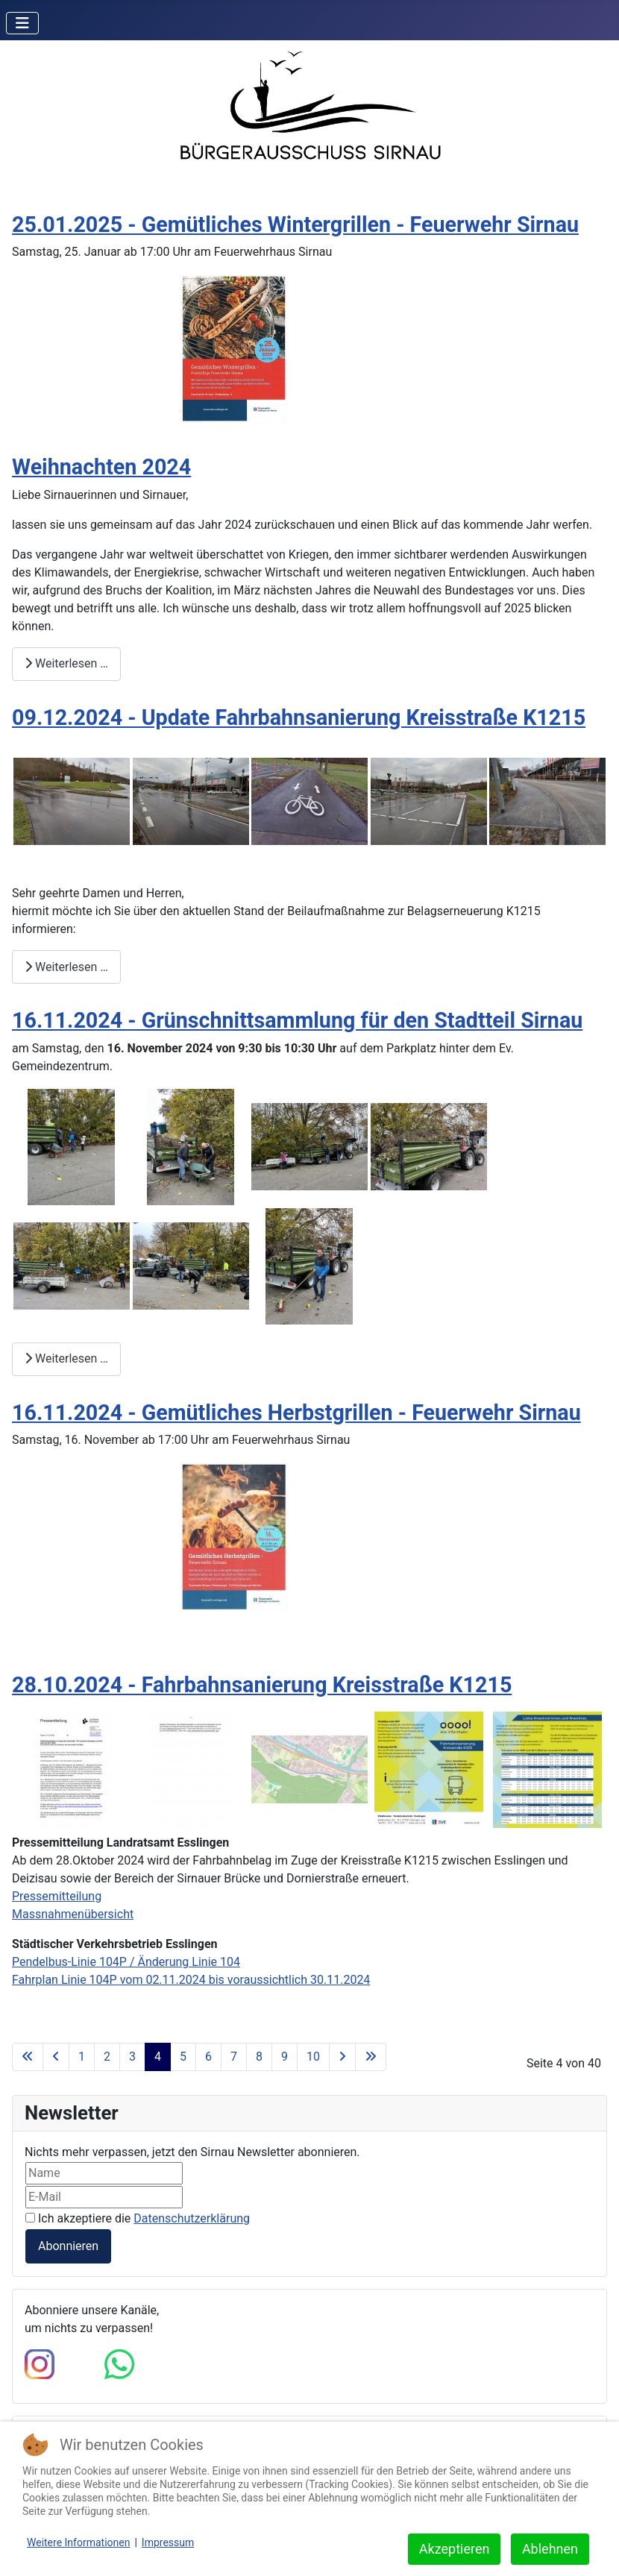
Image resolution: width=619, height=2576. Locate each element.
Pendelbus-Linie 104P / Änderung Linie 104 (126, 1962)
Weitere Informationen (78, 2542)
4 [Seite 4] (157, 2056)
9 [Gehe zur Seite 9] (284, 2056)
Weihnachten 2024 (101, 467)
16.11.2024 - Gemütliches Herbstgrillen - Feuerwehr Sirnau (296, 1412)
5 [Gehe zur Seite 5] (183, 2056)
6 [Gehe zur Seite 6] (208, 2056)
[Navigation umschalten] (22, 23)
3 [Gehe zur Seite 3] (132, 2056)
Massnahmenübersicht (72, 1914)
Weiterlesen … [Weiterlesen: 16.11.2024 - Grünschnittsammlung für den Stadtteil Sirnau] (66, 1358)
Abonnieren (68, 2246)
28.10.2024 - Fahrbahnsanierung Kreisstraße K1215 (262, 1684)
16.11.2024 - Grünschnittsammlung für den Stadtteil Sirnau (297, 1020)
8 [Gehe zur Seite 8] (259, 2056)
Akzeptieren (454, 2549)
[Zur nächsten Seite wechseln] (342, 2057)
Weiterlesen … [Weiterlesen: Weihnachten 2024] (66, 663)
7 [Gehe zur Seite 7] (233, 2056)
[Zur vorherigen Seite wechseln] (56, 2057)
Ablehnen (550, 2549)
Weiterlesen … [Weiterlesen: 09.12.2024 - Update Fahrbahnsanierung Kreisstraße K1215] (66, 967)
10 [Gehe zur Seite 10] (313, 2056)
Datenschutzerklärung (191, 2218)
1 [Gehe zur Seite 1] (81, 2056)
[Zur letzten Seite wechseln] (370, 2057)
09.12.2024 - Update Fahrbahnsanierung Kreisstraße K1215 (298, 717)
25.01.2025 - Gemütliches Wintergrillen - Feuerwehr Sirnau (295, 224)
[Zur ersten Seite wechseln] (27, 2057)
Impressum (168, 2542)
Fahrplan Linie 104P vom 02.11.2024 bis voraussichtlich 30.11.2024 (191, 1980)
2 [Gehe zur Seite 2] (107, 2056)
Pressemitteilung (56, 1896)
